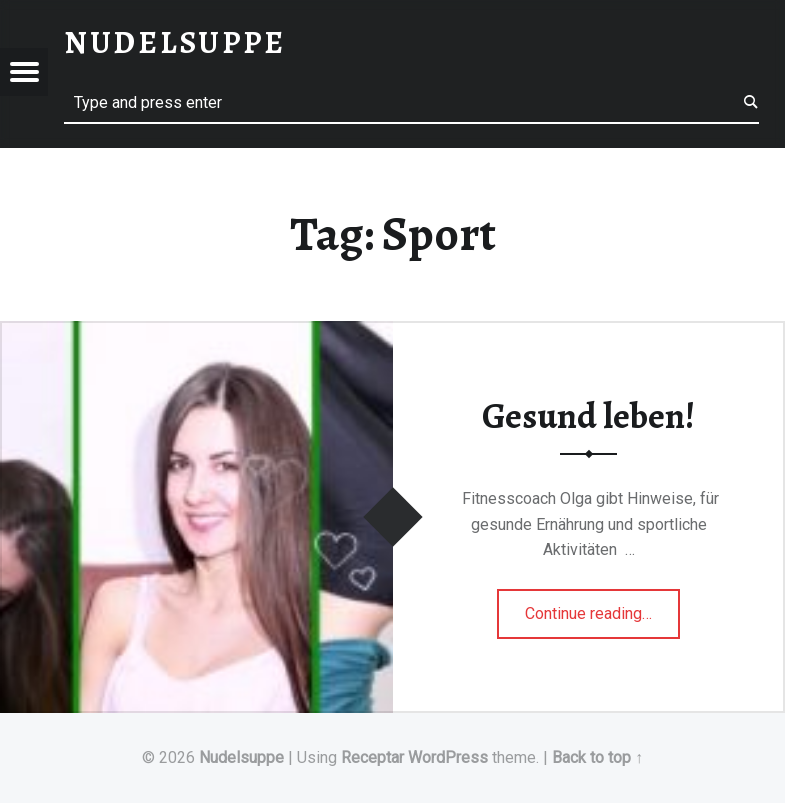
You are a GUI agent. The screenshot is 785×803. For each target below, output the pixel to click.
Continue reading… (602, 607)
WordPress (448, 757)
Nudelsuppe (241, 757)
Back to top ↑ (597, 757)
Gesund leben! (588, 416)
